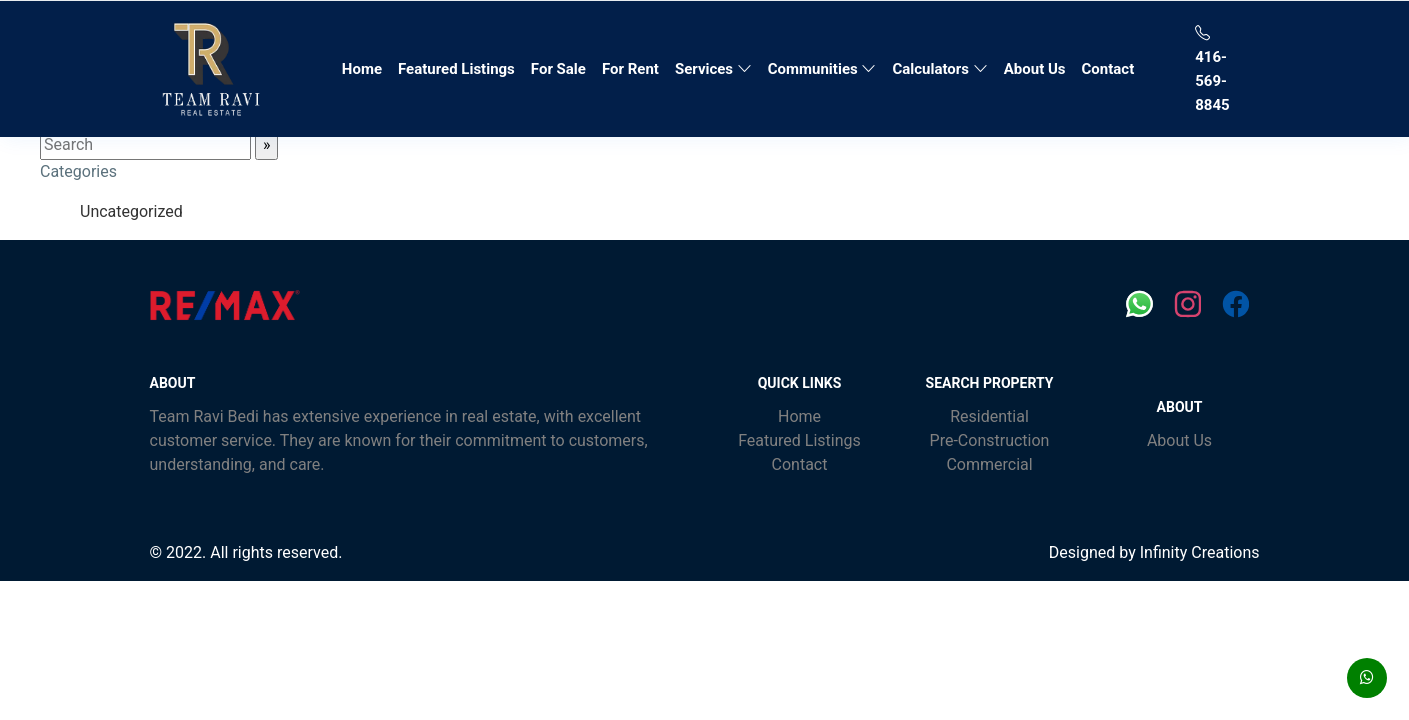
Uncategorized (131, 211)
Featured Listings (456, 69)
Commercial (989, 464)
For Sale (558, 69)
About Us (1035, 69)
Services (713, 69)
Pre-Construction (990, 440)
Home (366, 67)
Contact (1108, 69)
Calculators (939, 69)
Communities (822, 69)
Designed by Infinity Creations (1154, 552)
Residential (989, 416)
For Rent (630, 69)
